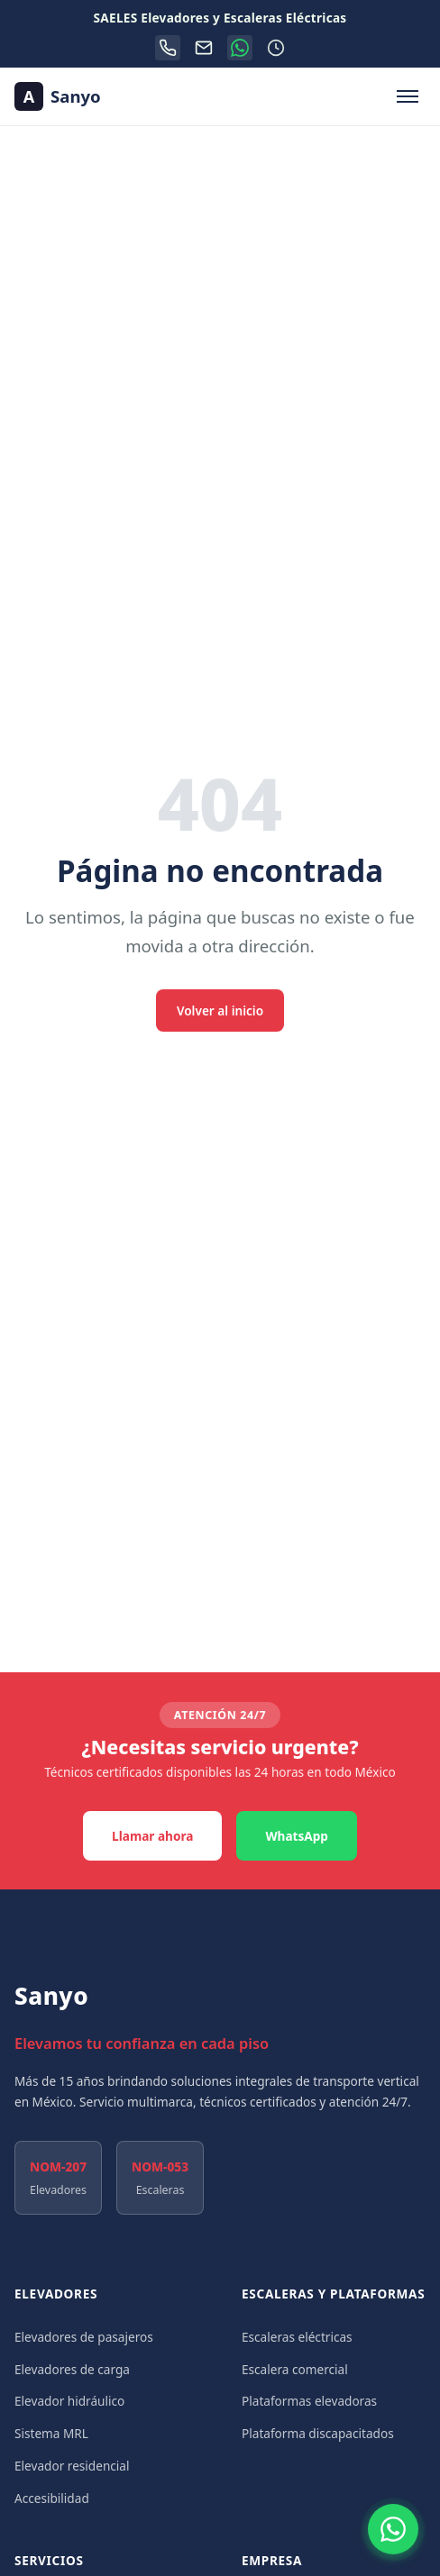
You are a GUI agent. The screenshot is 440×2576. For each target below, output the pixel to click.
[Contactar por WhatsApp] (393, 2529)
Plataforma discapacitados (318, 2433)
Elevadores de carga (72, 2369)
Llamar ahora (152, 1835)
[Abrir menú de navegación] (408, 96)
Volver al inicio (220, 1010)
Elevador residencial (72, 2465)
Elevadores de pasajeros (83, 2336)
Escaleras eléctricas (297, 2336)
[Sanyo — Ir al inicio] (57, 96)
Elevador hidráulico (69, 2400)
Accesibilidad (51, 2498)
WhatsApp (296, 1835)
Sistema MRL (51, 2433)
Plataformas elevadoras (309, 2400)
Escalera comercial (295, 2369)
